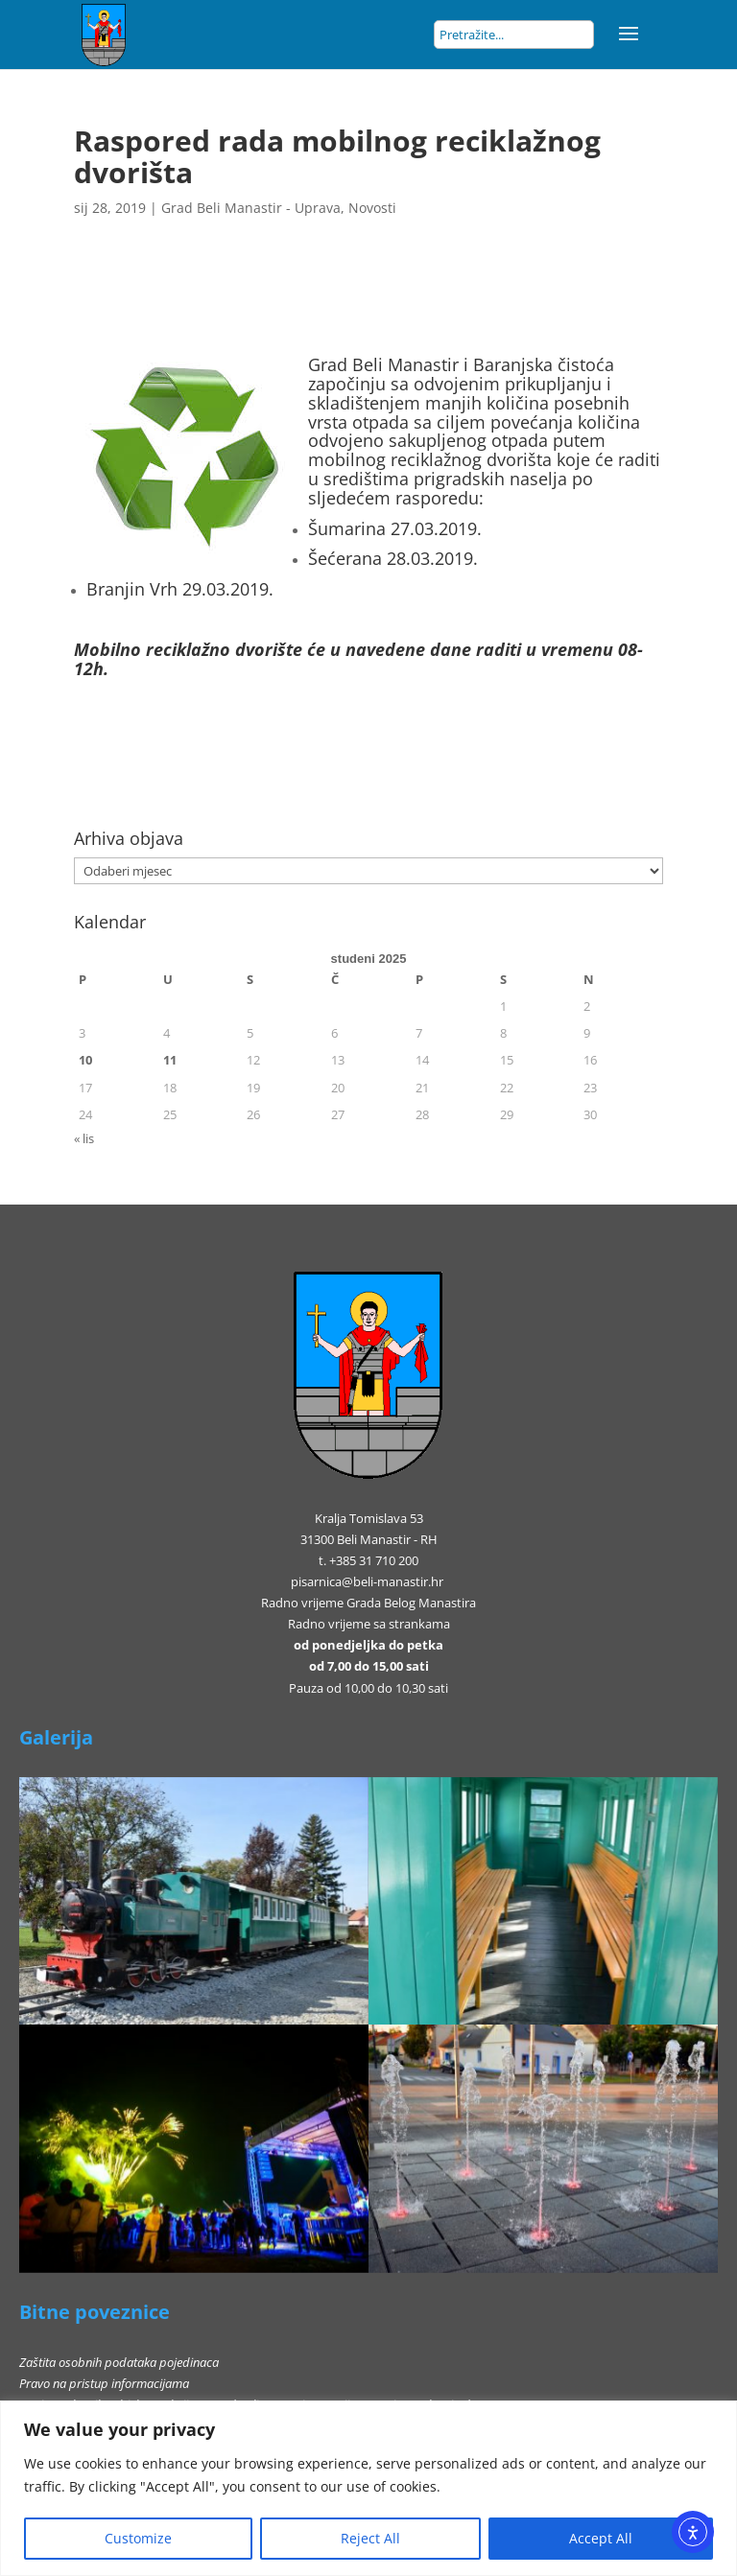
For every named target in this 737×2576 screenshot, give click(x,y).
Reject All (370, 2538)
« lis (84, 1138)
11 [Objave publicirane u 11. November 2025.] (170, 1059)
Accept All (600, 2538)
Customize (138, 2538)
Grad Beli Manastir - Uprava (251, 208)
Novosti (372, 208)
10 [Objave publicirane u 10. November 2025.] (85, 1059)
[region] (368, 2488)
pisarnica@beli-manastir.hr (367, 1581)
